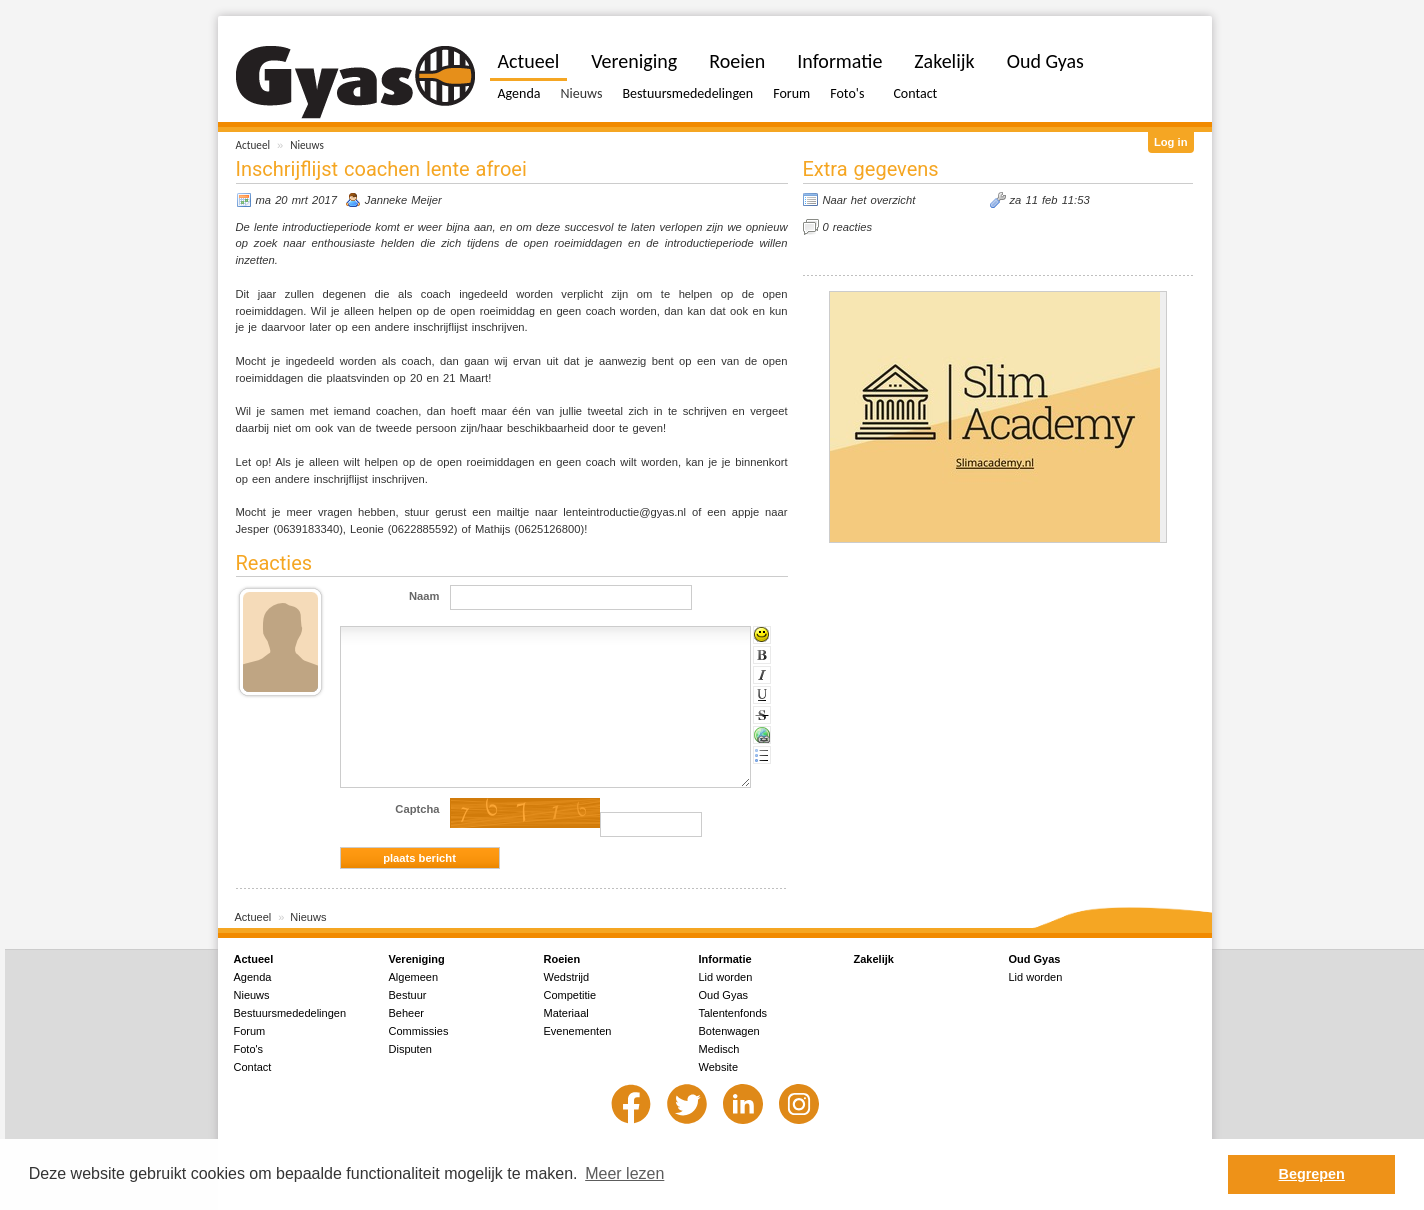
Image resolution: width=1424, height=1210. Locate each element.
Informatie (839, 61)
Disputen (410, 1049)
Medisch (719, 1049)
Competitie (570, 995)
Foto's (847, 93)
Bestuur (408, 995)
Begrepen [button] (1312, 1174)
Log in (1171, 142)
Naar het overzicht (869, 200)
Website (719, 1067)
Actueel (253, 145)
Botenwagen (729, 1031)
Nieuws (307, 145)
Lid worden (726, 977)
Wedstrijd (567, 977)
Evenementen (578, 1031)
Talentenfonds (733, 1013)
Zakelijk (944, 61)
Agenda (519, 93)
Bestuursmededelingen (687, 93)
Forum (791, 93)
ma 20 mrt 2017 (296, 200)
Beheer (406, 1013)
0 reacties (848, 227)
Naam (424, 596)
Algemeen (414, 977)
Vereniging (634, 61)
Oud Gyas (1045, 61)
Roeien (737, 61)
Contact (915, 93)
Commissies (419, 1031)
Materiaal (566, 1013)
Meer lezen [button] (624, 1173)
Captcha (417, 809)
